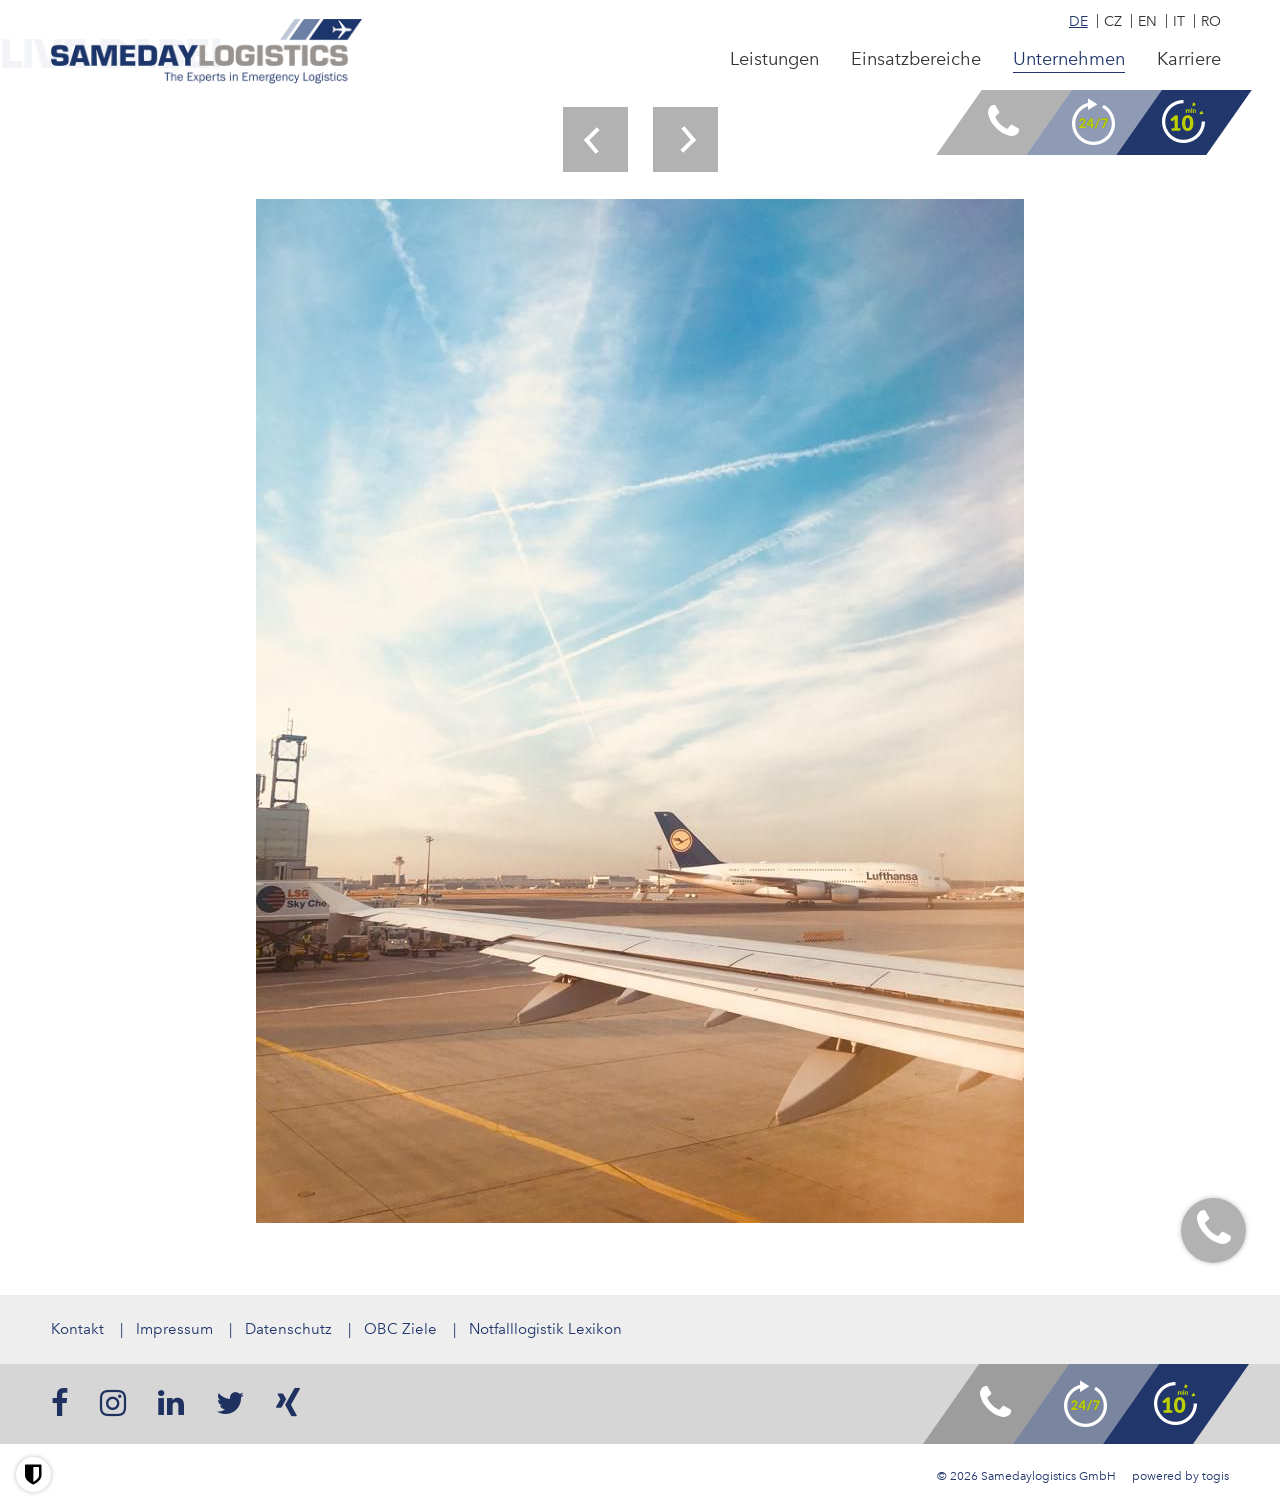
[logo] (206, 51)
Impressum (174, 1329)
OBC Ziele (400, 1329)
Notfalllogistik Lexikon (545, 1329)
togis (1215, 1476)
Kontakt (77, 1329)
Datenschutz (288, 1329)
